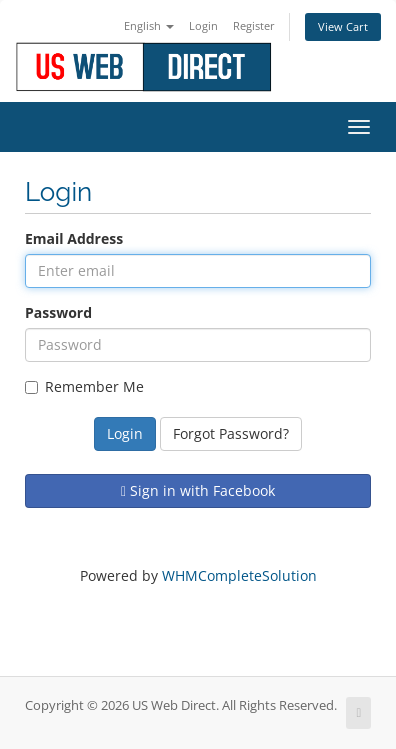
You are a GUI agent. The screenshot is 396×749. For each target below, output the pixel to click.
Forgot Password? (231, 433)
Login (203, 25)
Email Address (74, 238)
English (149, 25)
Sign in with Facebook (198, 490)
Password (58, 312)
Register (254, 25)
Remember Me (84, 386)
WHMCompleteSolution (239, 575)
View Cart (343, 26)
